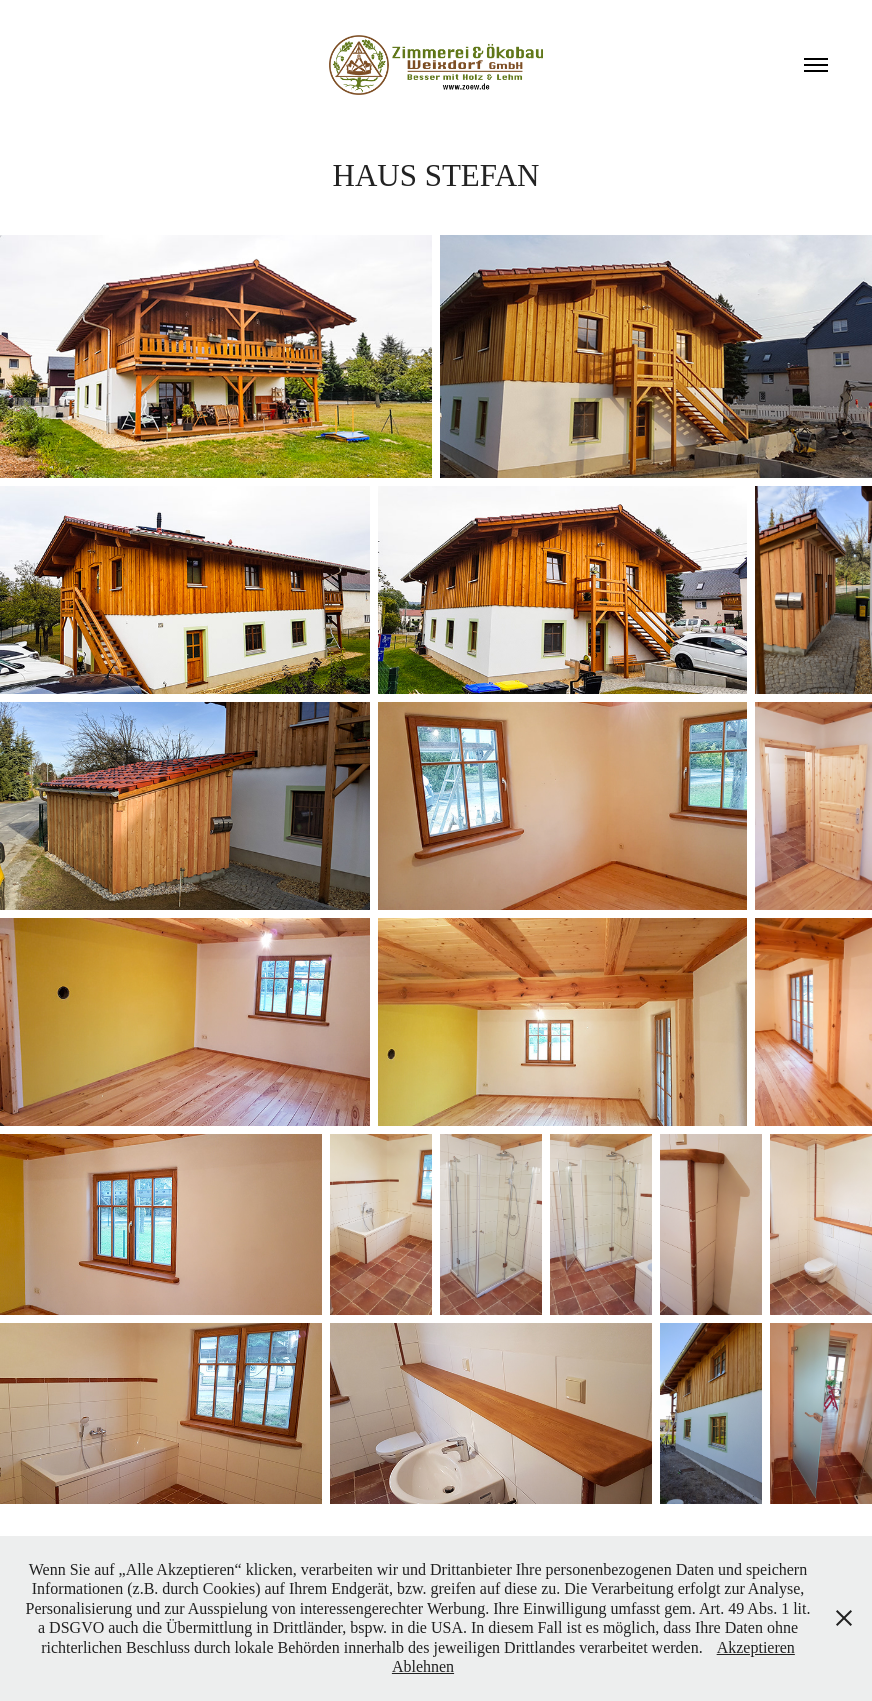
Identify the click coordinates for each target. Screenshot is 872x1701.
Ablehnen (423, 1666)
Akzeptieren (756, 1647)
